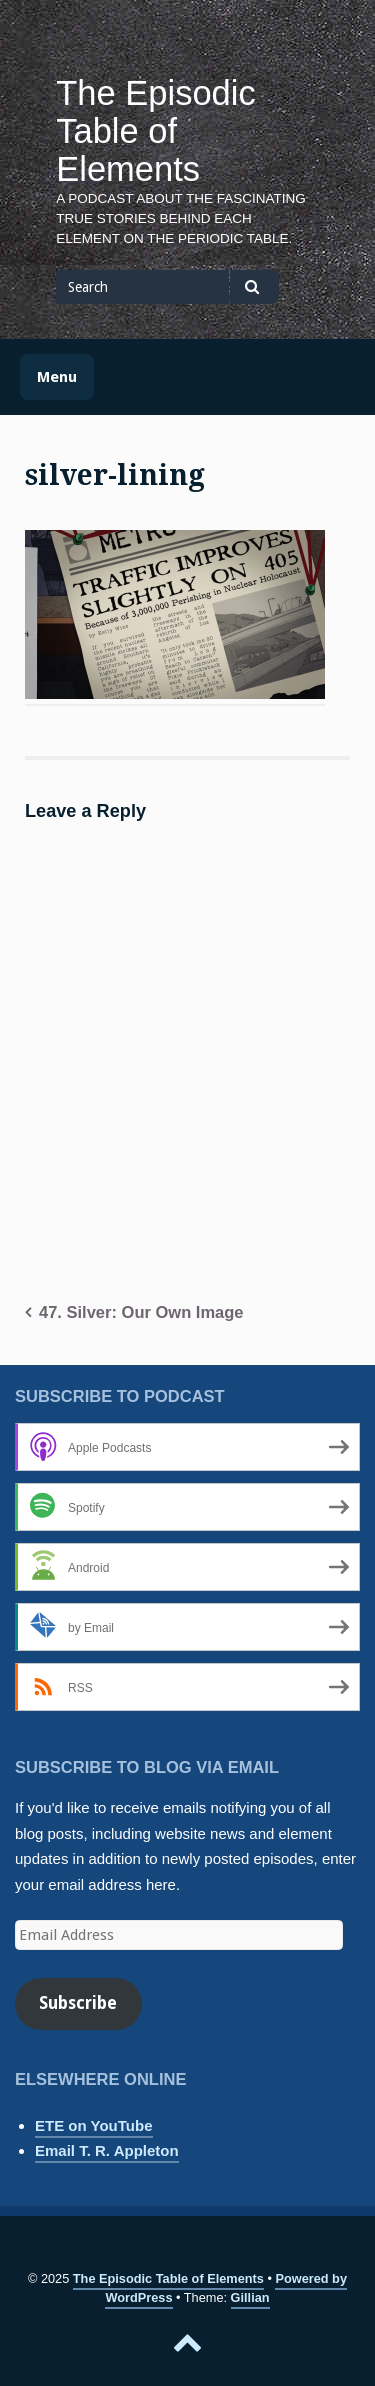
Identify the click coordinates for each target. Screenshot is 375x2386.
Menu (57, 377)
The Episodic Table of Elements (155, 131)
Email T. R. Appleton (107, 2150)
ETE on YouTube (94, 2125)
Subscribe (78, 2003)
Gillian (250, 2297)
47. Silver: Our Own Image (141, 1312)
